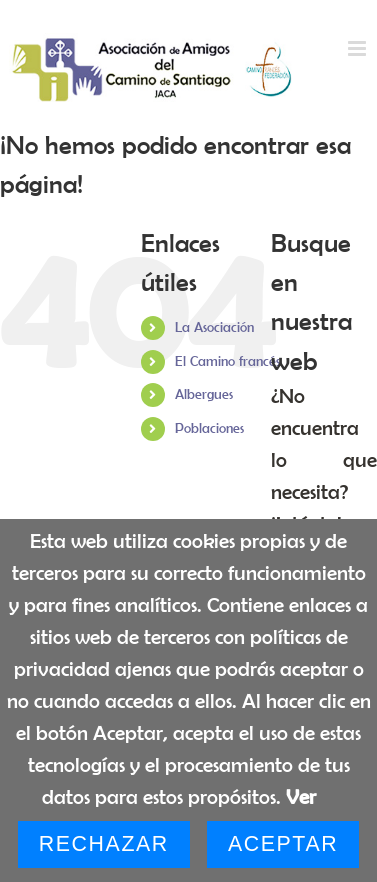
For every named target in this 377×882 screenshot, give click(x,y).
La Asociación (214, 327)
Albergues (204, 394)
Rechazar (104, 844)
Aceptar (283, 844)
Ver (301, 796)
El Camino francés (227, 361)
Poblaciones (209, 428)
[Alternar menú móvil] (358, 48)
